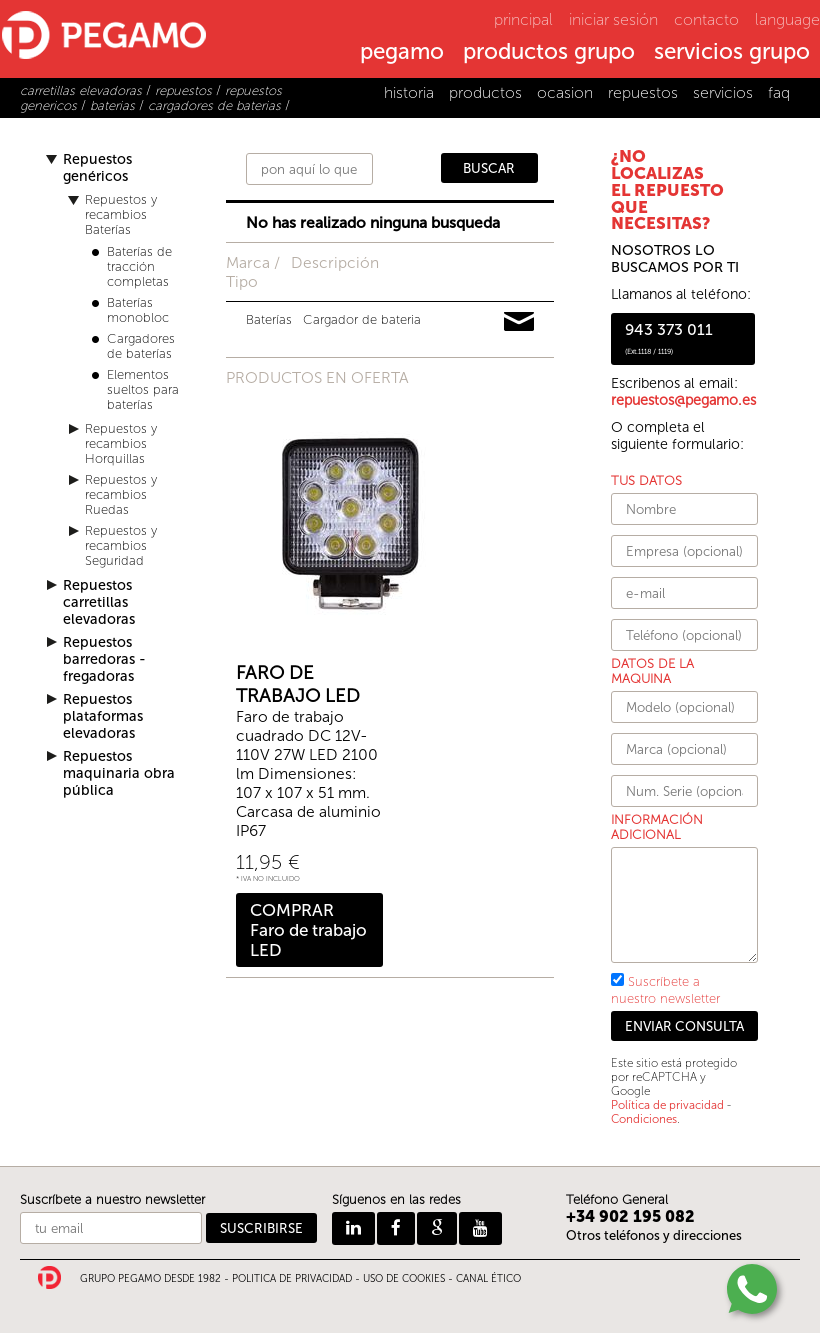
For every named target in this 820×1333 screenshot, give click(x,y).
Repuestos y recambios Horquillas (121, 443)
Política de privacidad (667, 1105)
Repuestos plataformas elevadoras (103, 716)
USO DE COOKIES (404, 1279)
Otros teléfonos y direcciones (654, 1235)
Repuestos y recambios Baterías (121, 214)
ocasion (565, 92)
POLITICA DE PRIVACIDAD (292, 1279)
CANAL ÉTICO (488, 1279)
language (787, 19)
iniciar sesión (613, 19)
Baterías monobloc (138, 310)
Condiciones (644, 1119)
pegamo (402, 53)
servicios (723, 92)
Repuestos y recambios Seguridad (121, 545)
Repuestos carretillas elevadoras (99, 602)
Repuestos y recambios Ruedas (121, 494)
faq (779, 92)
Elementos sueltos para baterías (143, 389)
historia (409, 92)
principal (523, 19)
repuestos (643, 92)
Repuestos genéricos (97, 168)
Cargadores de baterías (141, 346)
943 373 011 (669, 338)
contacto (706, 19)
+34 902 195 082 (630, 1216)
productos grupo (549, 53)
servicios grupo (732, 53)
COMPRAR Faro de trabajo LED (308, 930)
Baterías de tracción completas (139, 266)
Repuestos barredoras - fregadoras (104, 659)
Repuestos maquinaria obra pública (119, 773)
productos (485, 92)
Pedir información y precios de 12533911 (519, 322)
